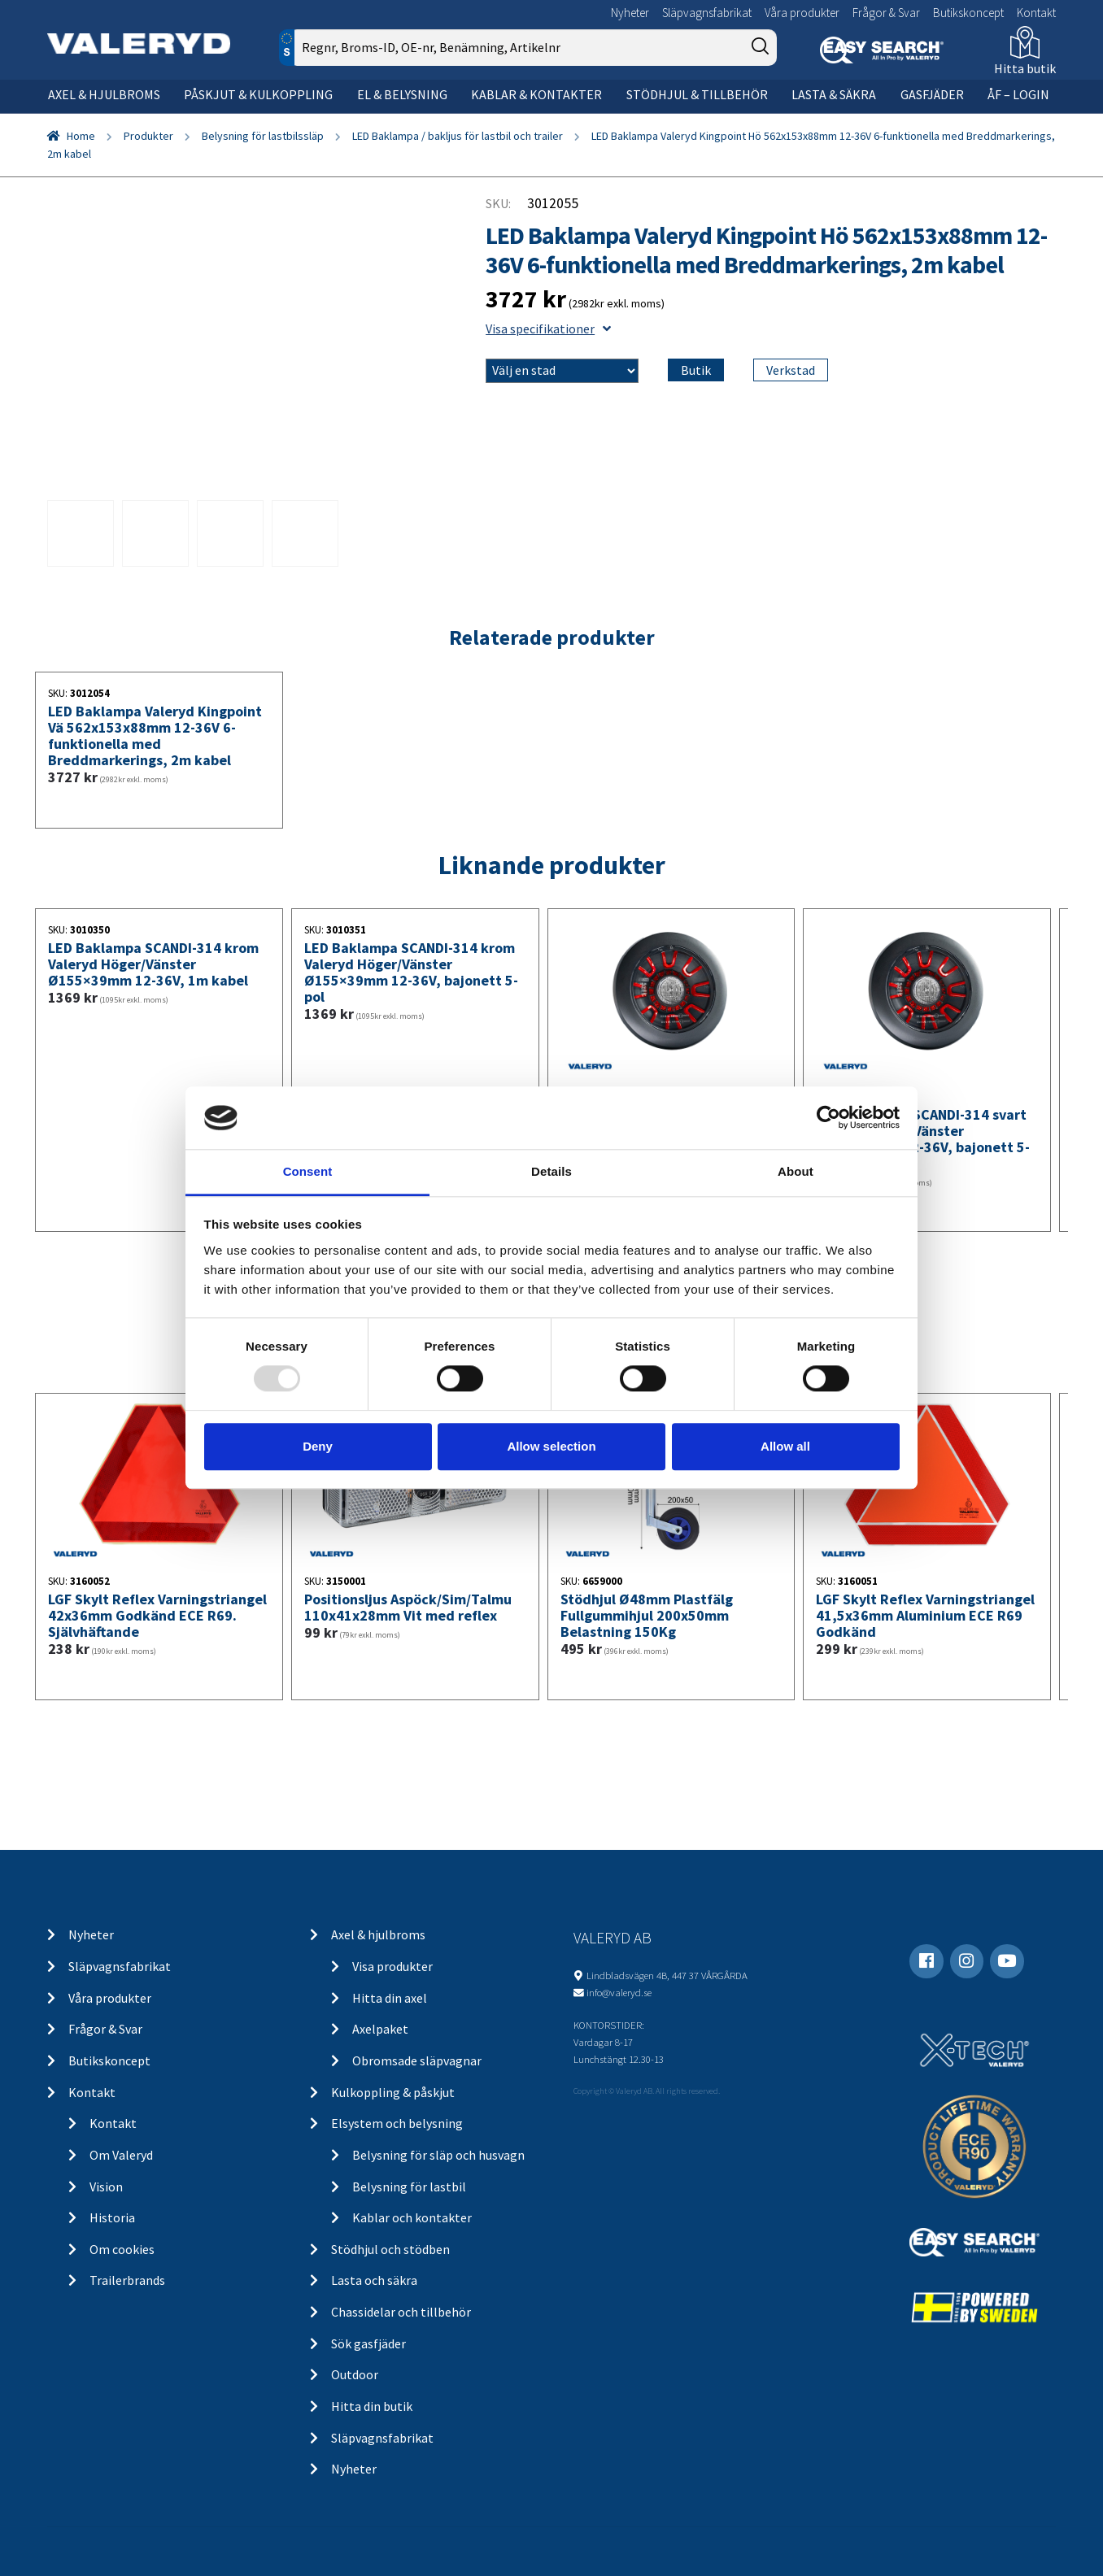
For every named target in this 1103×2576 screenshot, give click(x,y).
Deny (318, 1446)
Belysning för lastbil (409, 2186)
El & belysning (402, 94)
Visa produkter (392, 1966)
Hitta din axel (389, 1998)
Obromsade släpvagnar (417, 2060)
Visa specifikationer (548, 328)
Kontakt (1036, 12)
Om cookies (122, 2249)
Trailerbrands (127, 2280)
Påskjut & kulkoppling (258, 94)
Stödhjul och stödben (390, 2249)
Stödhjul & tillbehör (697, 94)
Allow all (785, 1446)
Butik (696, 370)
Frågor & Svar (886, 12)
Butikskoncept (968, 12)
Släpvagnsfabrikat (707, 12)
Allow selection (551, 1446)
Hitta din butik (371, 2406)
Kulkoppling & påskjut (393, 2092)
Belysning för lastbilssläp (263, 135)
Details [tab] (551, 1171)
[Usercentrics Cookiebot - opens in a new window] (828, 1118)
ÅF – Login (1018, 94)
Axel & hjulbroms (104, 94)
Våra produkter (802, 12)
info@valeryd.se (619, 1992)
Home (81, 135)
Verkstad (790, 370)
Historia (112, 2217)
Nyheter (630, 12)
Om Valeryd (121, 2155)
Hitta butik (1025, 68)
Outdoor (354, 2374)
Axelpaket (380, 2029)
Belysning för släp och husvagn (438, 2155)
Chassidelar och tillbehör (401, 2312)
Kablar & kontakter (536, 94)
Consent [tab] (308, 1171)
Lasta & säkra (833, 94)
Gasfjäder (932, 94)
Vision (106, 2186)
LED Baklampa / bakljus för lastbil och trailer (457, 135)
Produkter (148, 135)
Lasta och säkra (374, 2280)
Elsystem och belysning (397, 2123)
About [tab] (795, 1171)
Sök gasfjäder (368, 2343)
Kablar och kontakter (412, 2217)
